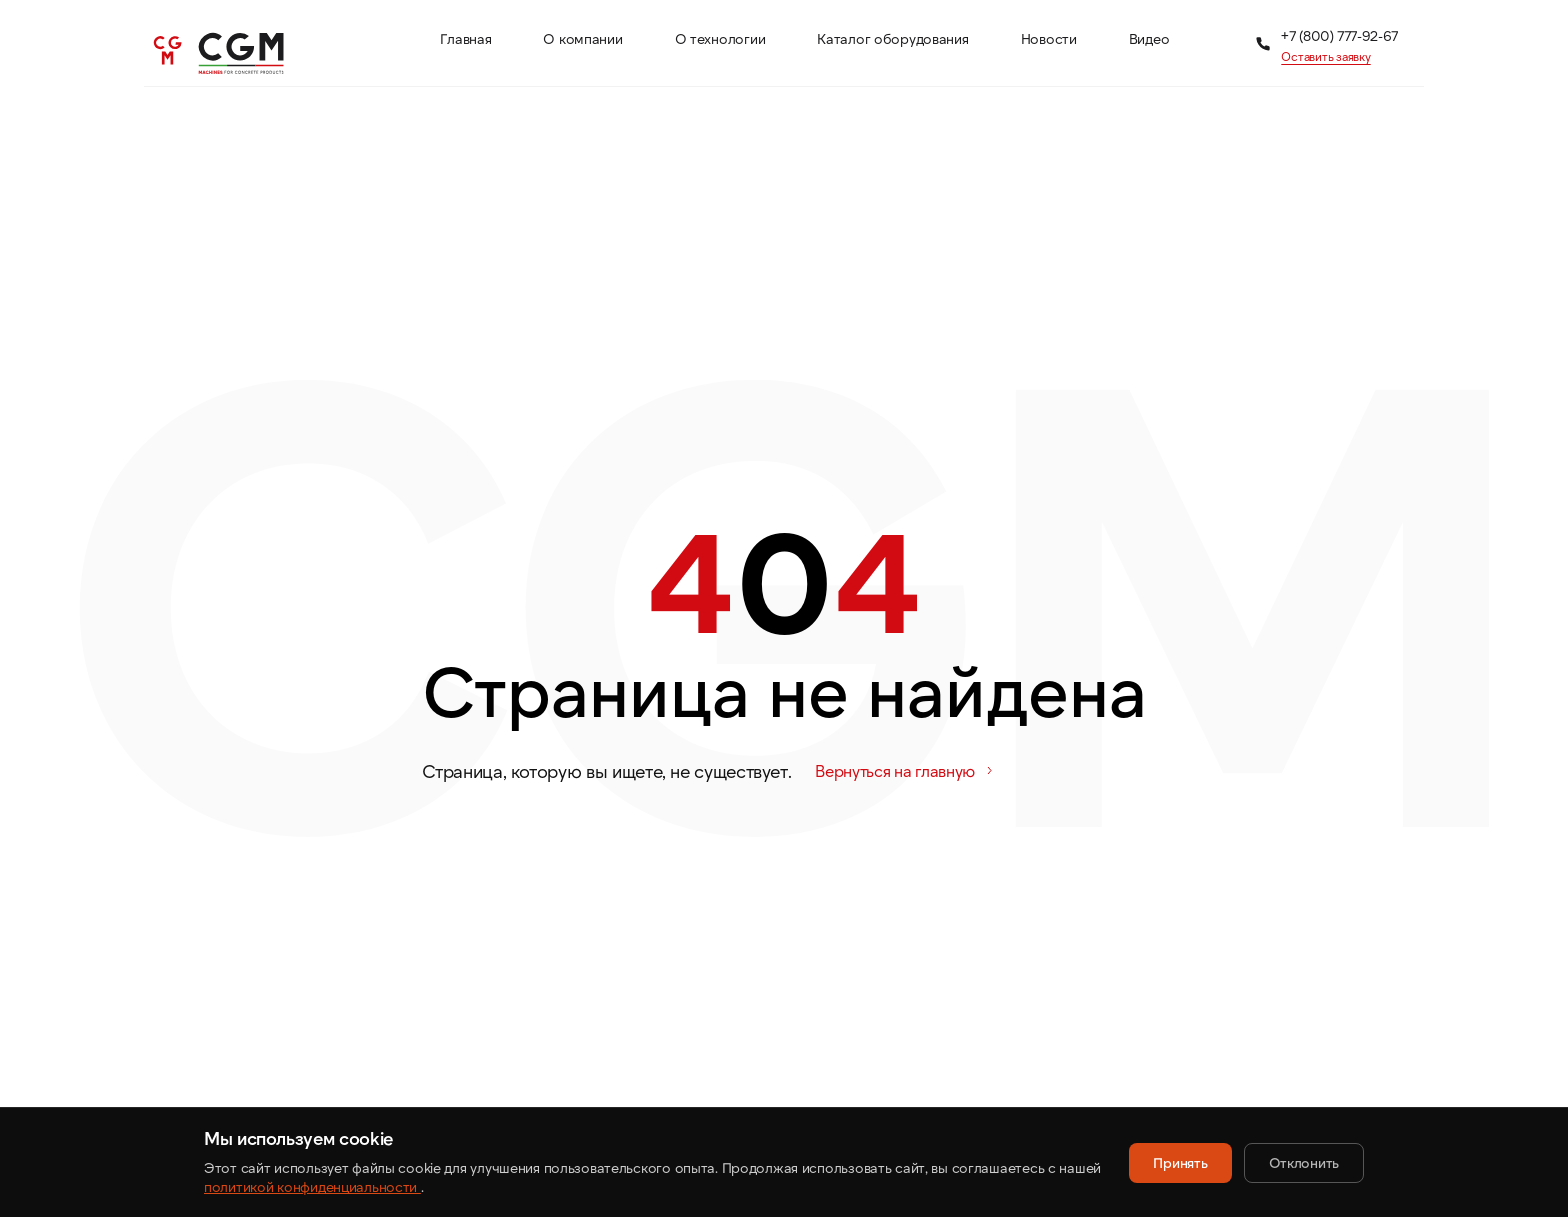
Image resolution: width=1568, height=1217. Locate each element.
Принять (1180, 1162)
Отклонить (1304, 1162)
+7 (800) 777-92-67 (1339, 35)
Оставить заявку (1325, 56)
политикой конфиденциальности (312, 1186)
